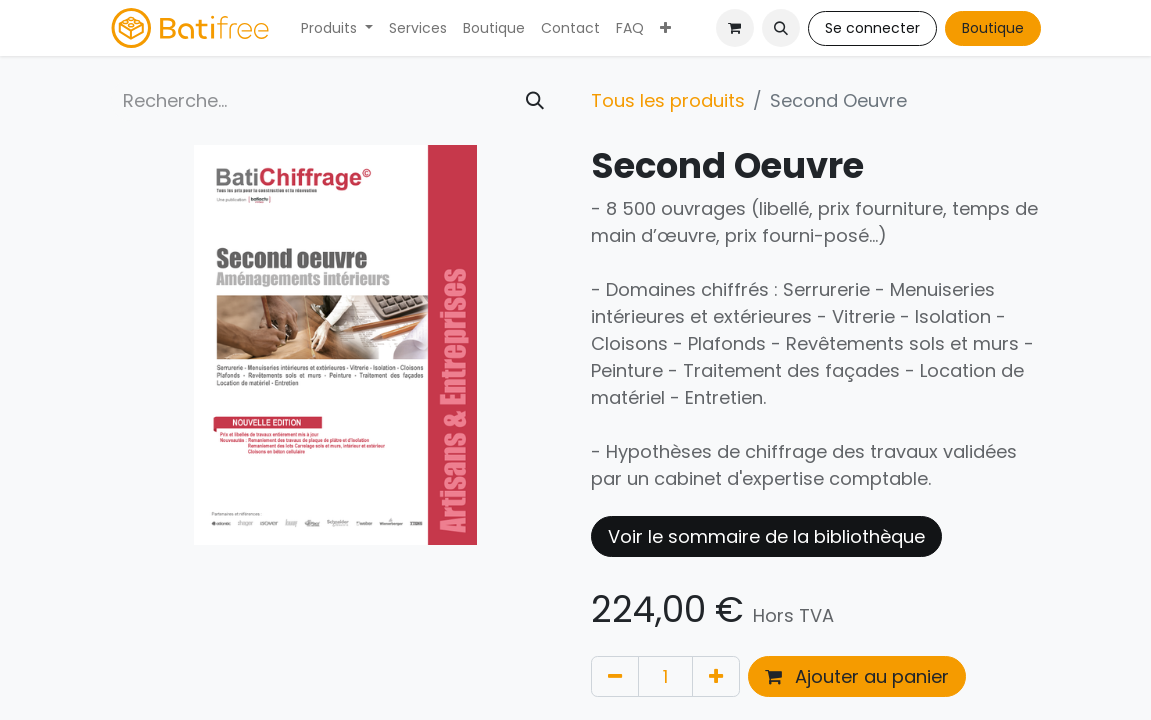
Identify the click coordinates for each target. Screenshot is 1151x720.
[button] (781, 28)
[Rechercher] (535, 100)
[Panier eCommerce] (735, 28)
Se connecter (872, 28)
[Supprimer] (615, 676)
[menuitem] (337, 28)
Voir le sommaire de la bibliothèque (766, 536)
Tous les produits (668, 100)
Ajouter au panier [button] (857, 676)
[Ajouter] (716, 676)
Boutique (993, 28)
